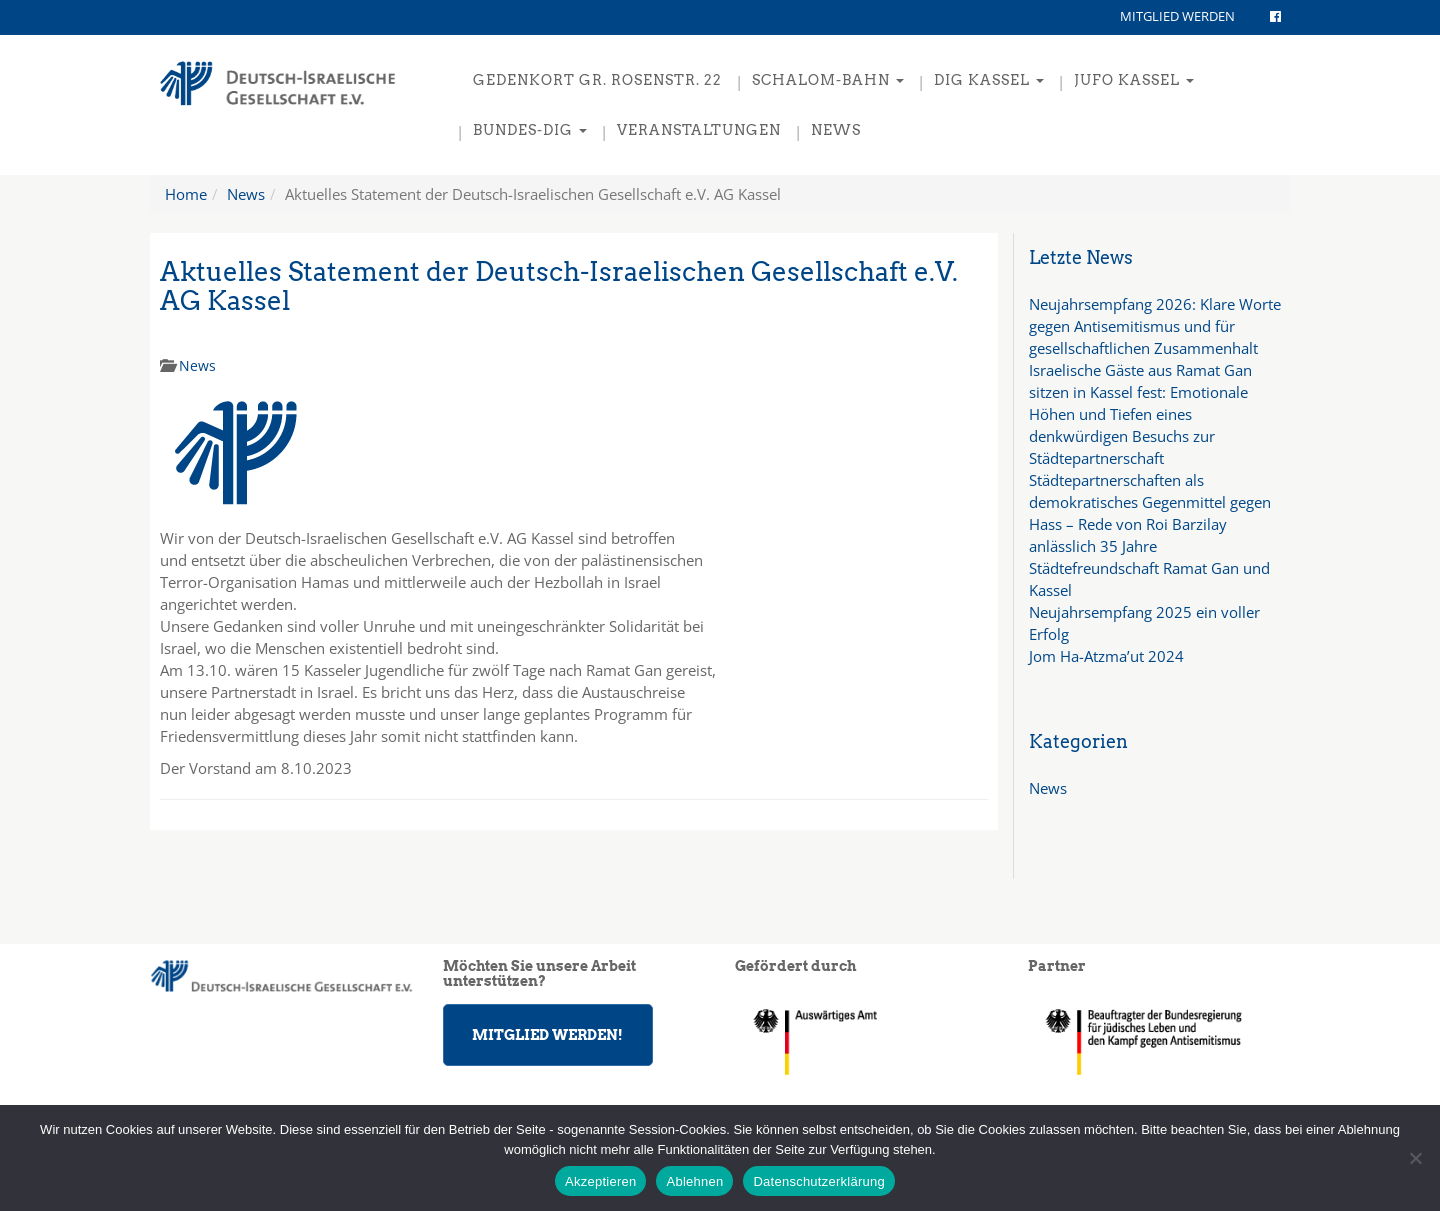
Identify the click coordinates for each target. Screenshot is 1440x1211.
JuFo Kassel (1134, 80)
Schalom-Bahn (828, 80)
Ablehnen (694, 1181)
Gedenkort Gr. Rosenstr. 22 (597, 80)
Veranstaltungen (699, 130)
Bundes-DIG (530, 130)
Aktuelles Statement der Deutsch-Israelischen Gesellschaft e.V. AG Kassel (559, 286)
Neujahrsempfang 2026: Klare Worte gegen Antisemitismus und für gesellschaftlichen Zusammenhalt (1155, 326)
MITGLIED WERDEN (1177, 16)
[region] (1159, 1041)
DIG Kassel (989, 80)
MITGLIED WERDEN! (547, 1035)
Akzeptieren (600, 1181)
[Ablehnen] (1415, 1158)
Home (186, 194)
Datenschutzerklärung (818, 1181)
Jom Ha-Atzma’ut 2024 (1106, 656)
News (836, 130)
